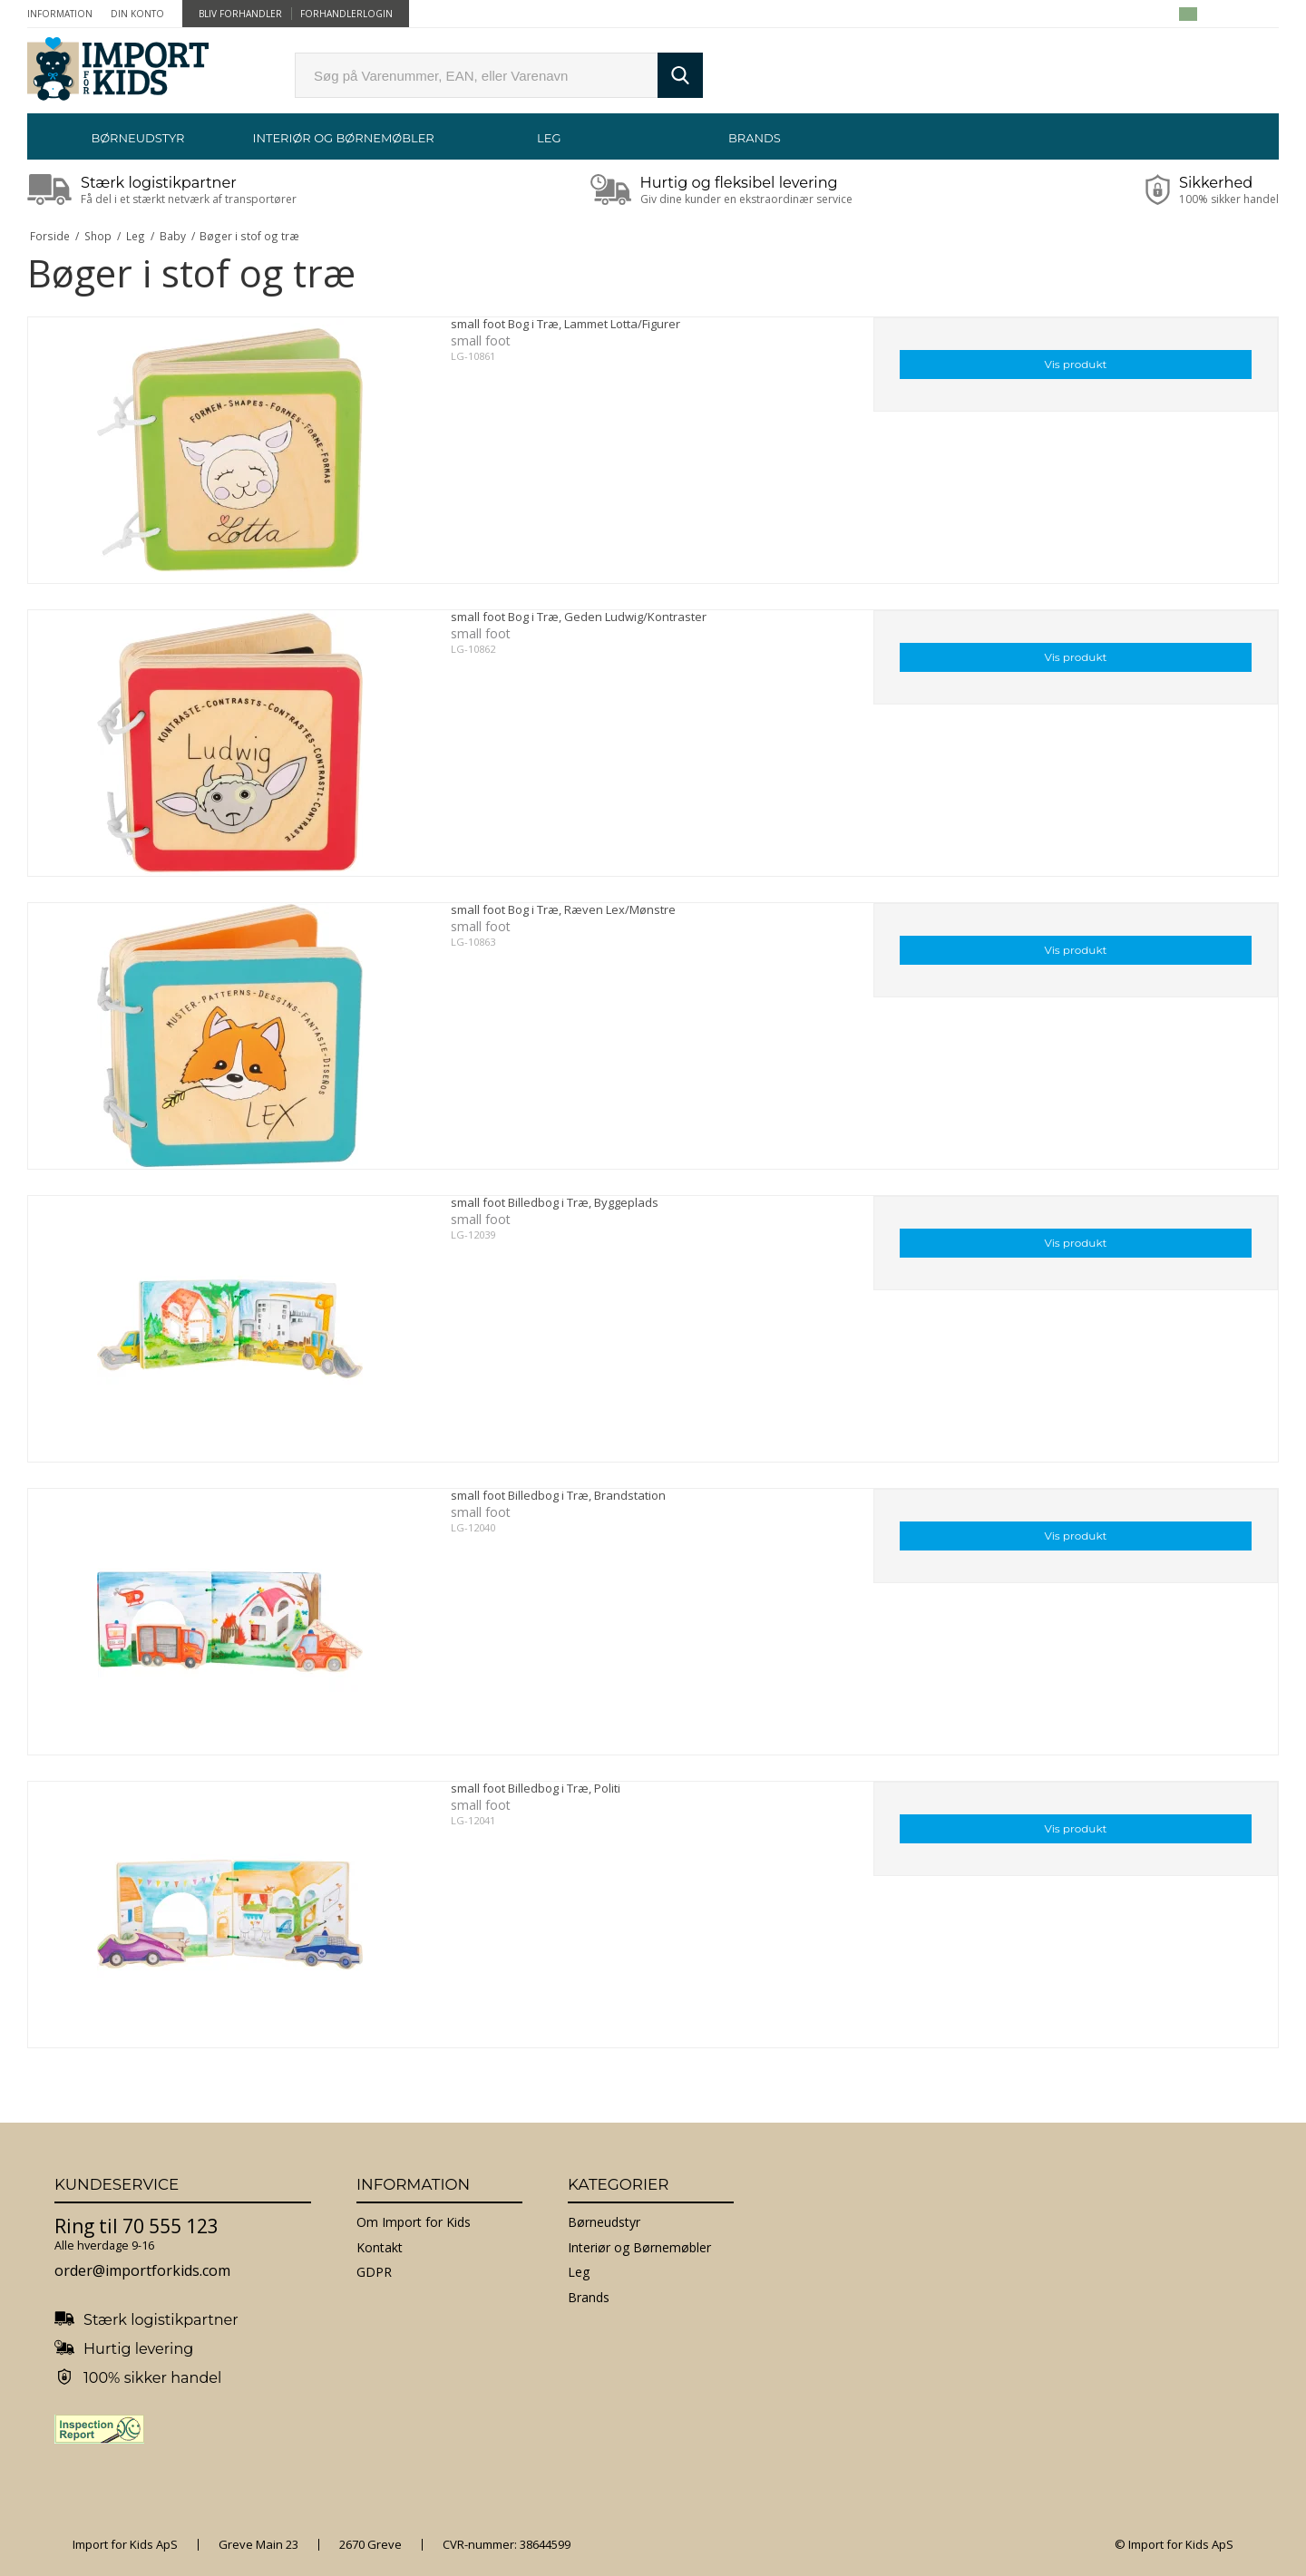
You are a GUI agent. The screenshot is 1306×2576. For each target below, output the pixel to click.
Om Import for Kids (413, 2222)
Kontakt (379, 2247)
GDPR (374, 2271)
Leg (548, 138)
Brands (754, 138)
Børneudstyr (137, 138)
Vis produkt (1075, 364)
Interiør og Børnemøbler (343, 138)
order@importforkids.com (142, 2270)
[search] (476, 75)
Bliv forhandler (240, 13)
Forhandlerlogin (346, 13)
